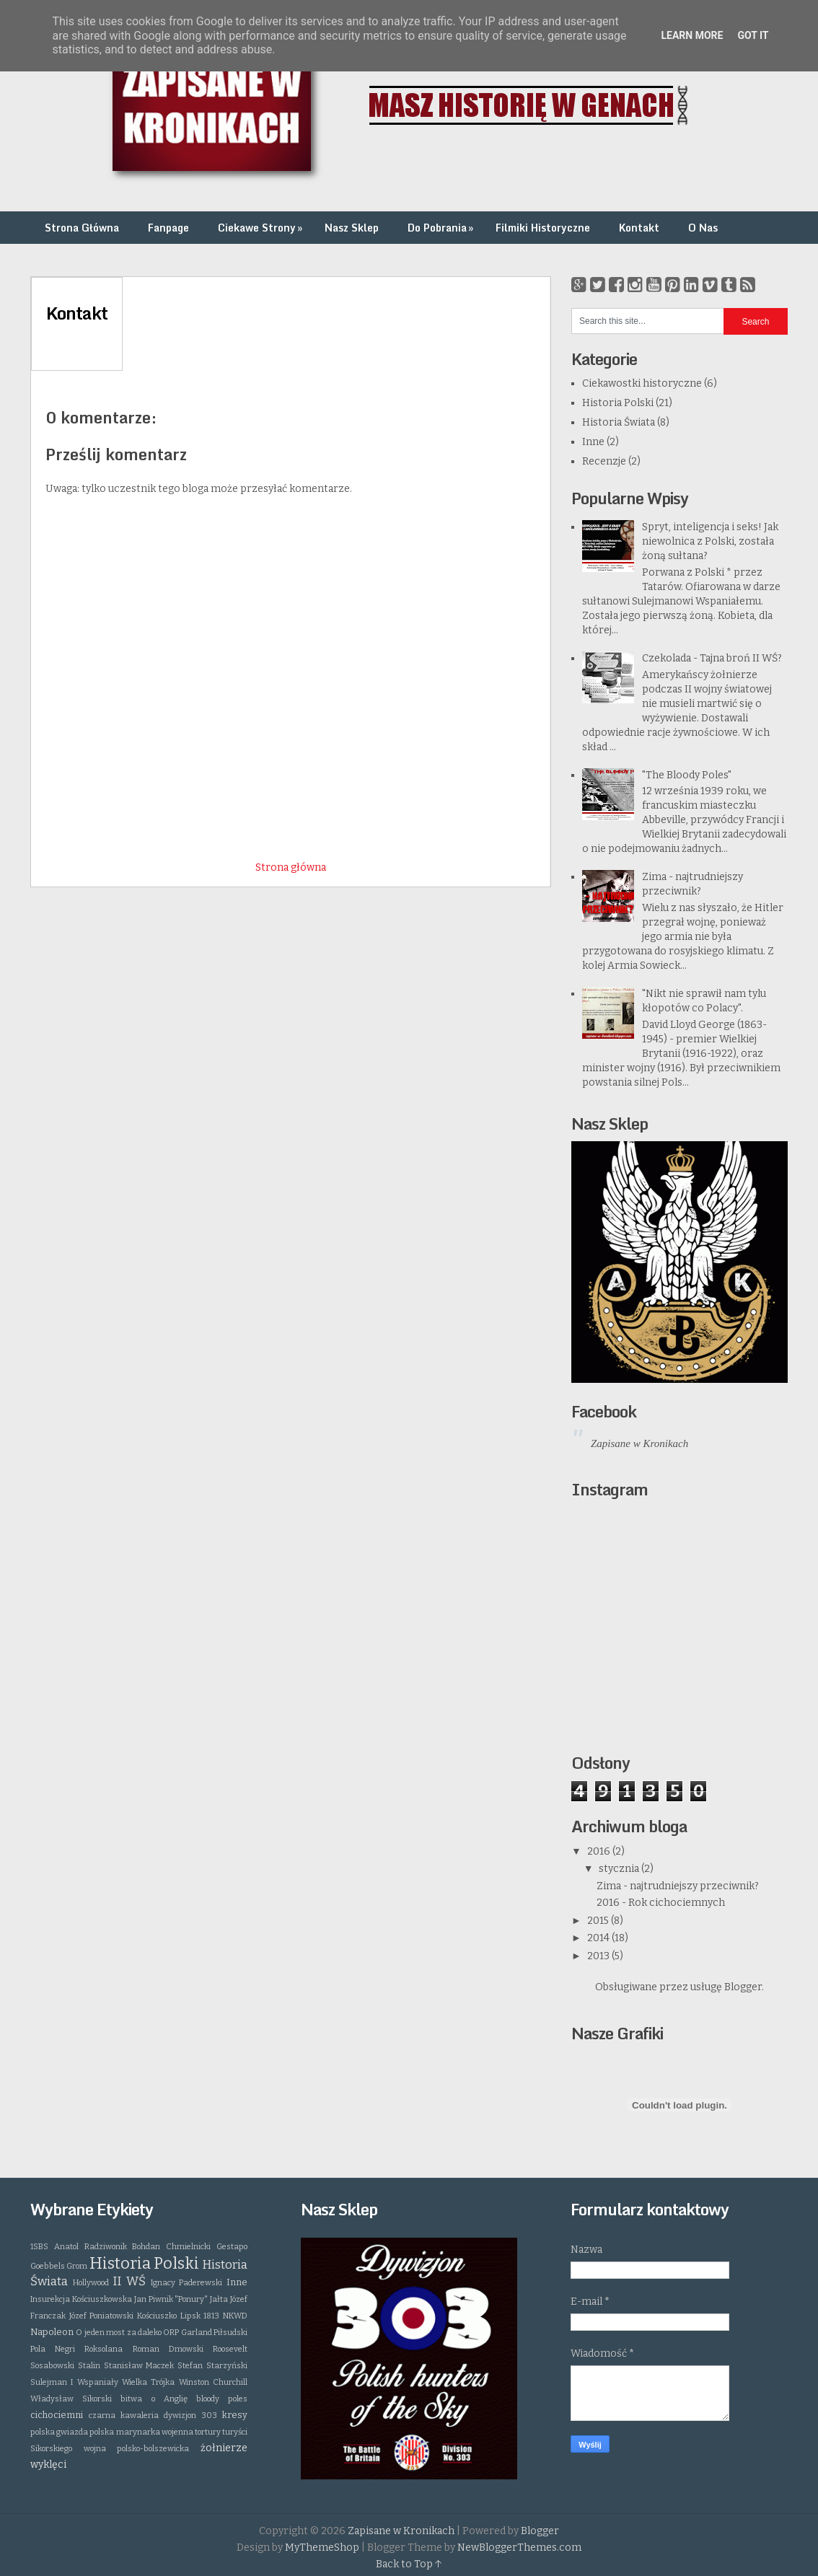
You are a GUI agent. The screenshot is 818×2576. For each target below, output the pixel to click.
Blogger (743, 1987)
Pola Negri (52, 2349)
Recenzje (604, 461)
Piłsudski (230, 2332)
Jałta (219, 2299)
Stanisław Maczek (139, 2365)
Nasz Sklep (352, 227)
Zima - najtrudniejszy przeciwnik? (678, 1886)
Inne (593, 442)
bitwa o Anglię (153, 2399)
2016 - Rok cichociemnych (661, 1902)
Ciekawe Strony (261, 227)
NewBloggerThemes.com (519, 2547)
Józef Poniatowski (101, 2316)
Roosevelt (230, 2349)
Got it (752, 35)
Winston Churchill (213, 2382)
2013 (599, 1956)
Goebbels (47, 2266)
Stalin (89, 2365)
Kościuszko (157, 2316)
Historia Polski (618, 403)
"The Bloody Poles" (686, 775)
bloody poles (221, 2399)
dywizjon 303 (190, 2415)
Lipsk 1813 (200, 2316)
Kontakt (639, 227)
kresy (234, 2414)
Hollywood (91, 2282)
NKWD (235, 2316)
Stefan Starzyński (212, 2365)
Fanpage (168, 227)
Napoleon (52, 2331)
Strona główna (290, 867)
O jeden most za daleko (119, 2332)
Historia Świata (618, 422)
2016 (599, 1851)
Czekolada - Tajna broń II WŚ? (712, 658)
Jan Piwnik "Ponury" (171, 2299)
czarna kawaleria (124, 2415)
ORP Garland (187, 2332)
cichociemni (56, 2414)
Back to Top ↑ (409, 2564)
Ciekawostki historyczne (642, 383)
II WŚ (129, 2281)
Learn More (692, 35)
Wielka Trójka (148, 2382)
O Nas (703, 227)
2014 (599, 1938)
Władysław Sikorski (71, 2399)
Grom (76, 2266)
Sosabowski (52, 2365)
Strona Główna (82, 227)
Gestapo (231, 2246)
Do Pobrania (442, 227)
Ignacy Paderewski (187, 2282)
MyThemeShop (322, 2547)
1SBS (39, 2246)
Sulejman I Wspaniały (74, 2382)
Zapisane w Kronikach (639, 1443)
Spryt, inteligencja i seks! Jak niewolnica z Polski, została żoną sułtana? (710, 541)
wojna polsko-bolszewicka (137, 2448)
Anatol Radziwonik (90, 2246)
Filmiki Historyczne (543, 227)
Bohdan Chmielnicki (171, 2246)
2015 (599, 1921)
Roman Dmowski (168, 2349)
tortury (208, 2432)
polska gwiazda (59, 2432)
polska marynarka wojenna (141, 2432)
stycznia (620, 1869)
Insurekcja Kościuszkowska (81, 2299)
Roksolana (103, 2349)
